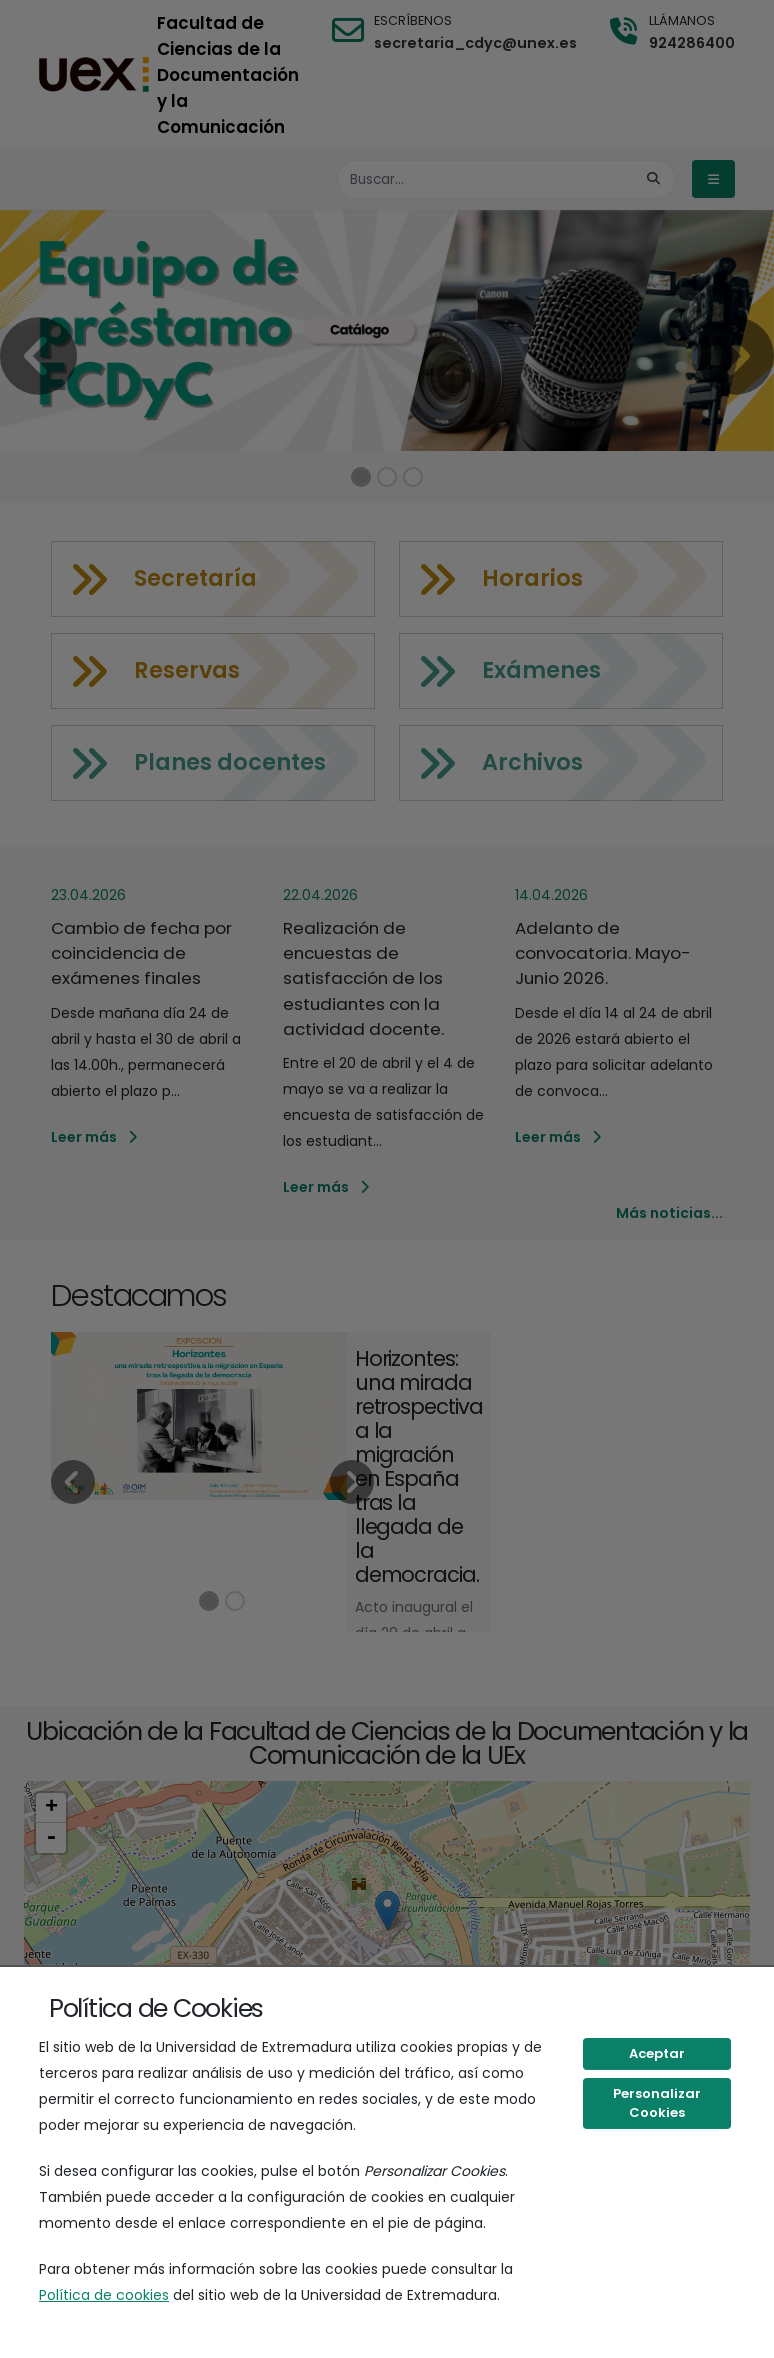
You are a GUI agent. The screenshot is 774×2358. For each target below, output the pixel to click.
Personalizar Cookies (657, 2103)
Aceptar (657, 2053)
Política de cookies (104, 2295)
